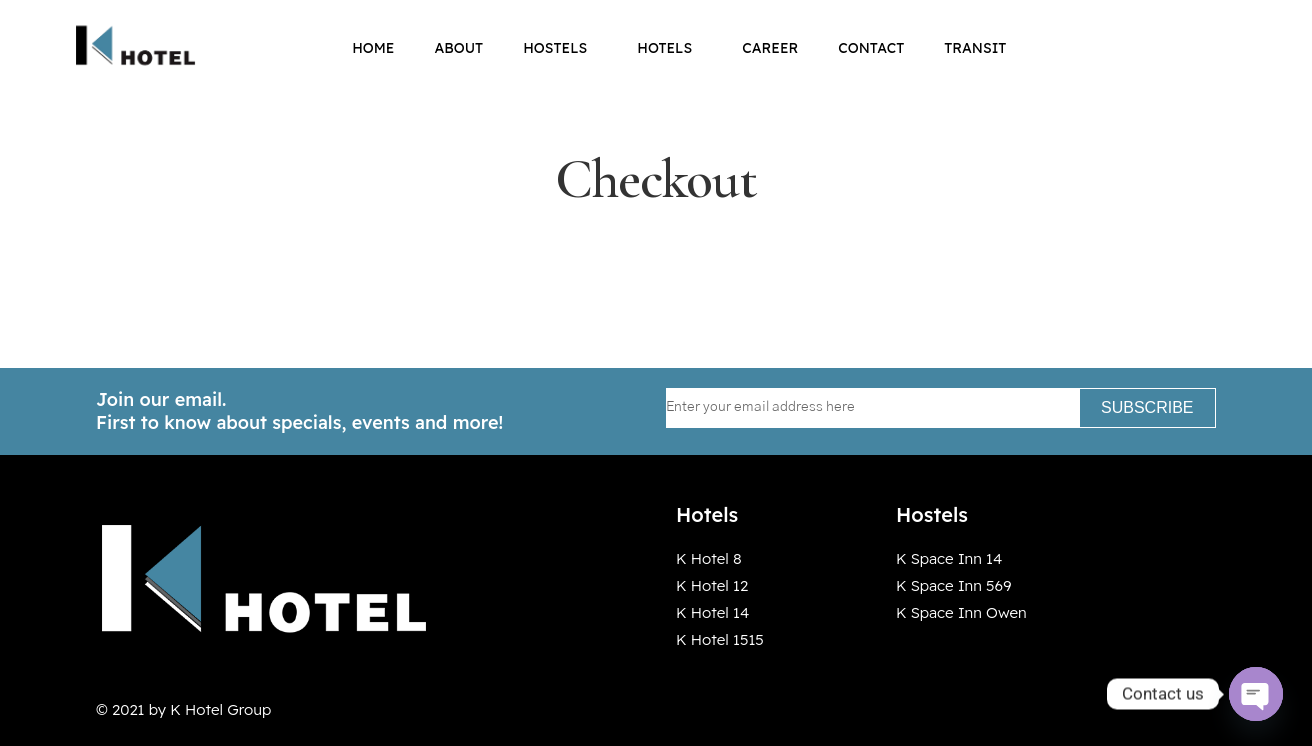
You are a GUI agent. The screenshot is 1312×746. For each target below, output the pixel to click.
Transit (975, 48)
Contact (871, 48)
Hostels (560, 48)
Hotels (669, 48)
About (458, 48)
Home (373, 48)
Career (770, 48)
